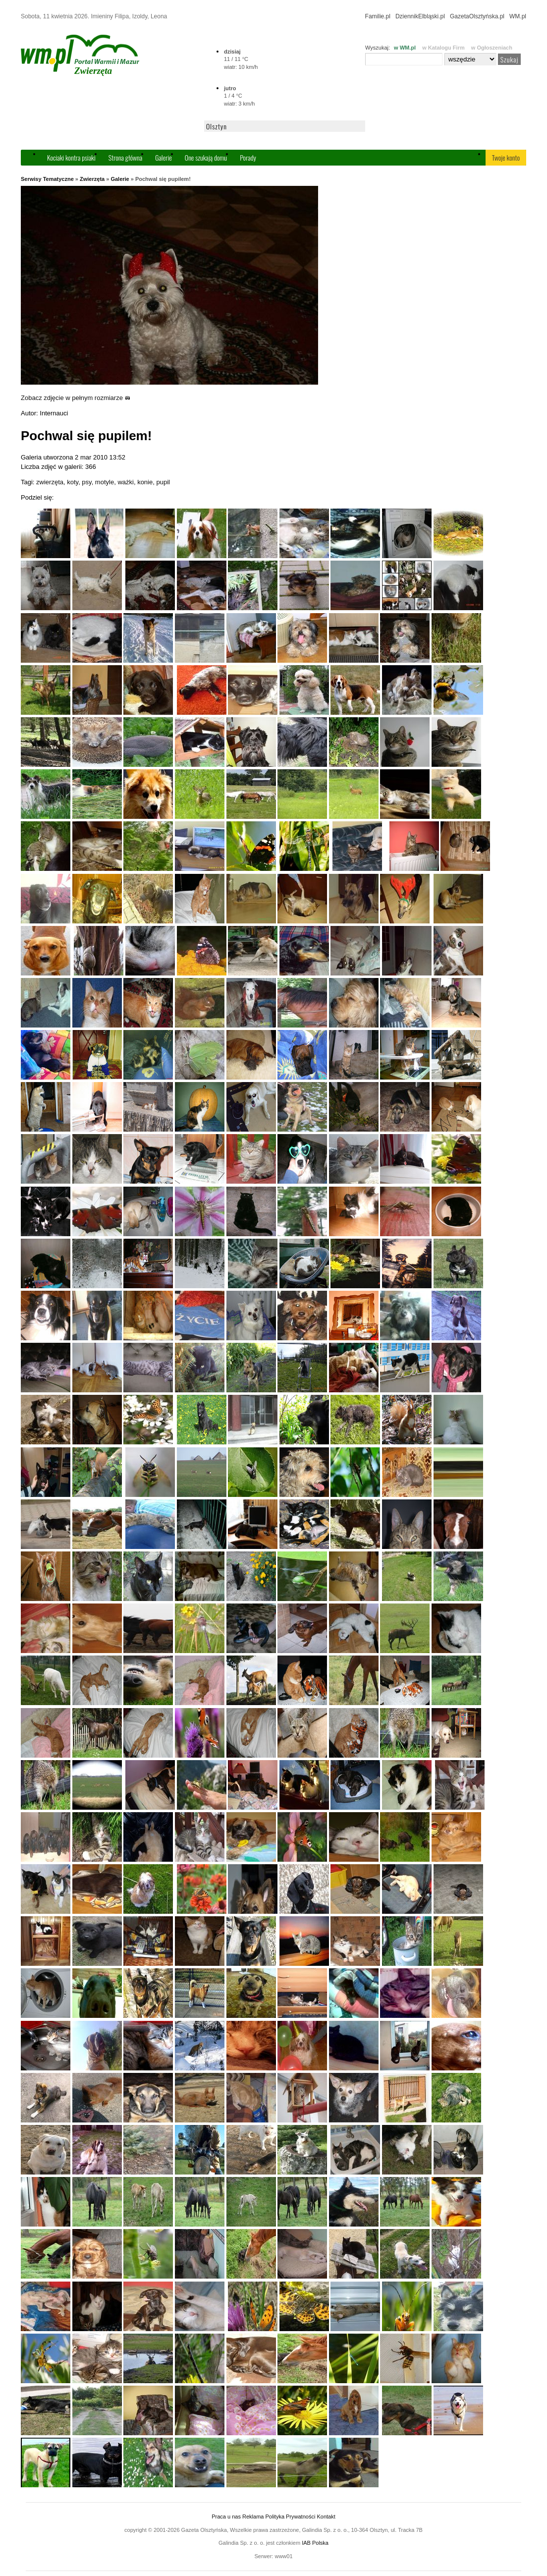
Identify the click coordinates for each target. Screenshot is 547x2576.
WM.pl (517, 16)
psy (86, 482)
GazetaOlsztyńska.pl (477, 16)
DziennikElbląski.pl (420, 16)
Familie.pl (377, 16)
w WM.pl (405, 48)
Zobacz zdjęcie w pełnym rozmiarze (75, 397)
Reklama (253, 2516)
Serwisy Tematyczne (47, 179)
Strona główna (125, 157)
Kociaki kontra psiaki (71, 157)
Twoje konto (506, 157)
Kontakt (326, 2516)
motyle (104, 482)
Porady (248, 157)
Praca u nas (226, 2516)
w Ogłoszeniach (491, 48)
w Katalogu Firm (443, 48)
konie (145, 482)
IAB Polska (315, 2543)
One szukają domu (206, 157)
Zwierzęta (92, 179)
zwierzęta (49, 482)
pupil (162, 482)
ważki (125, 482)
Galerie (163, 157)
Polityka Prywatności (290, 2516)
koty (72, 482)
